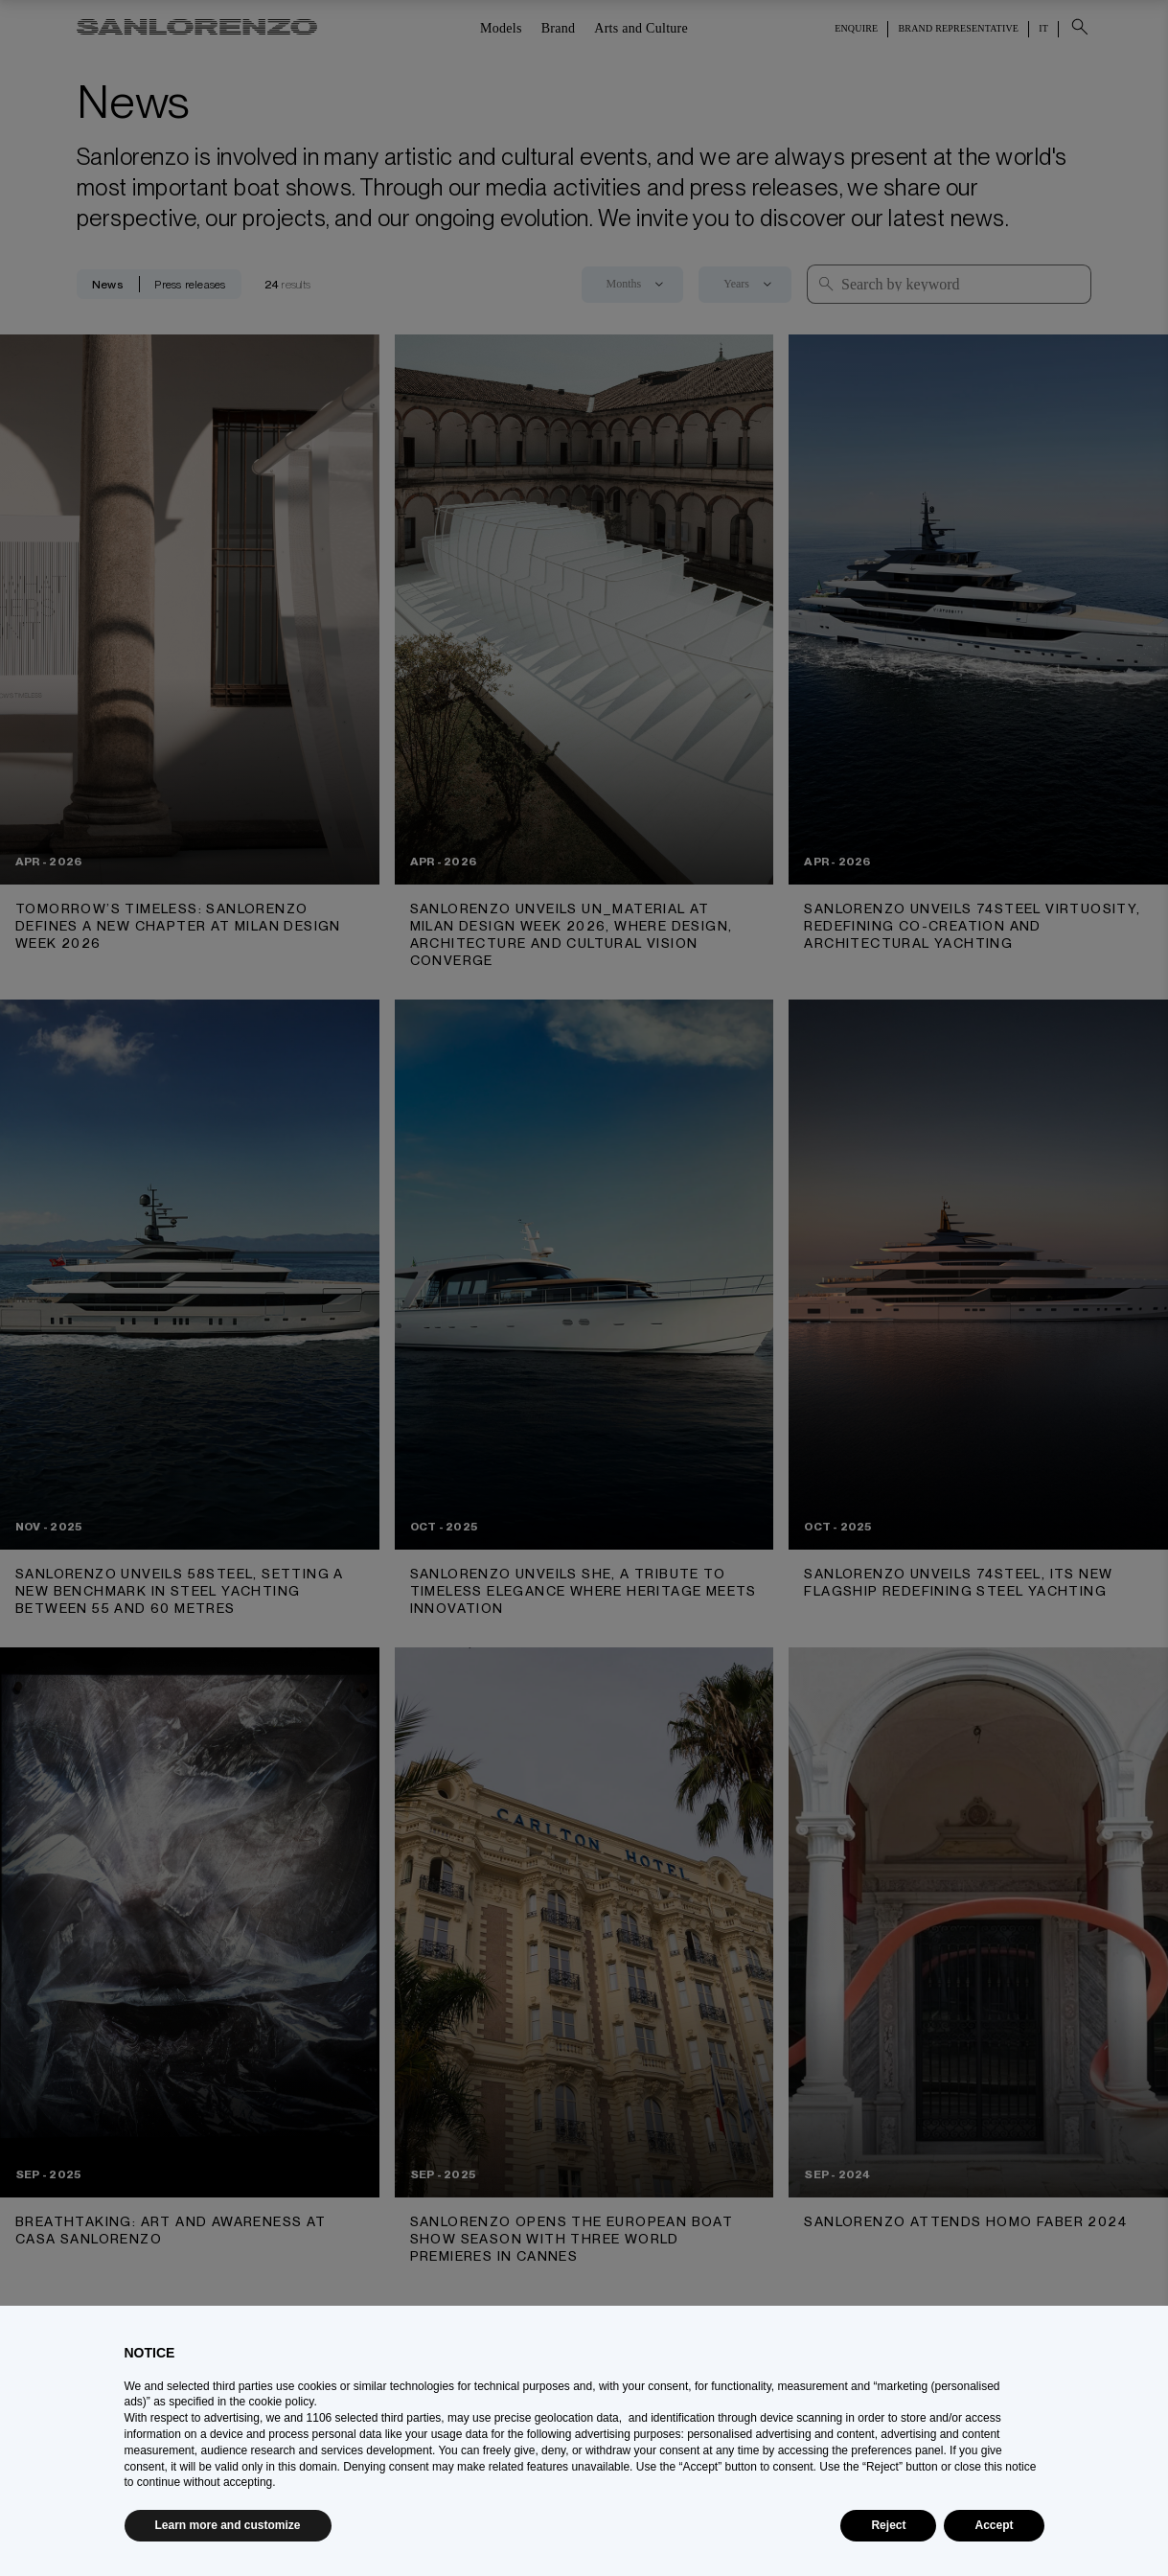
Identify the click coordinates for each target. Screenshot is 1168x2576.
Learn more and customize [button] (228, 2525)
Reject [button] (888, 2525)
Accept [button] (993, 2525)
